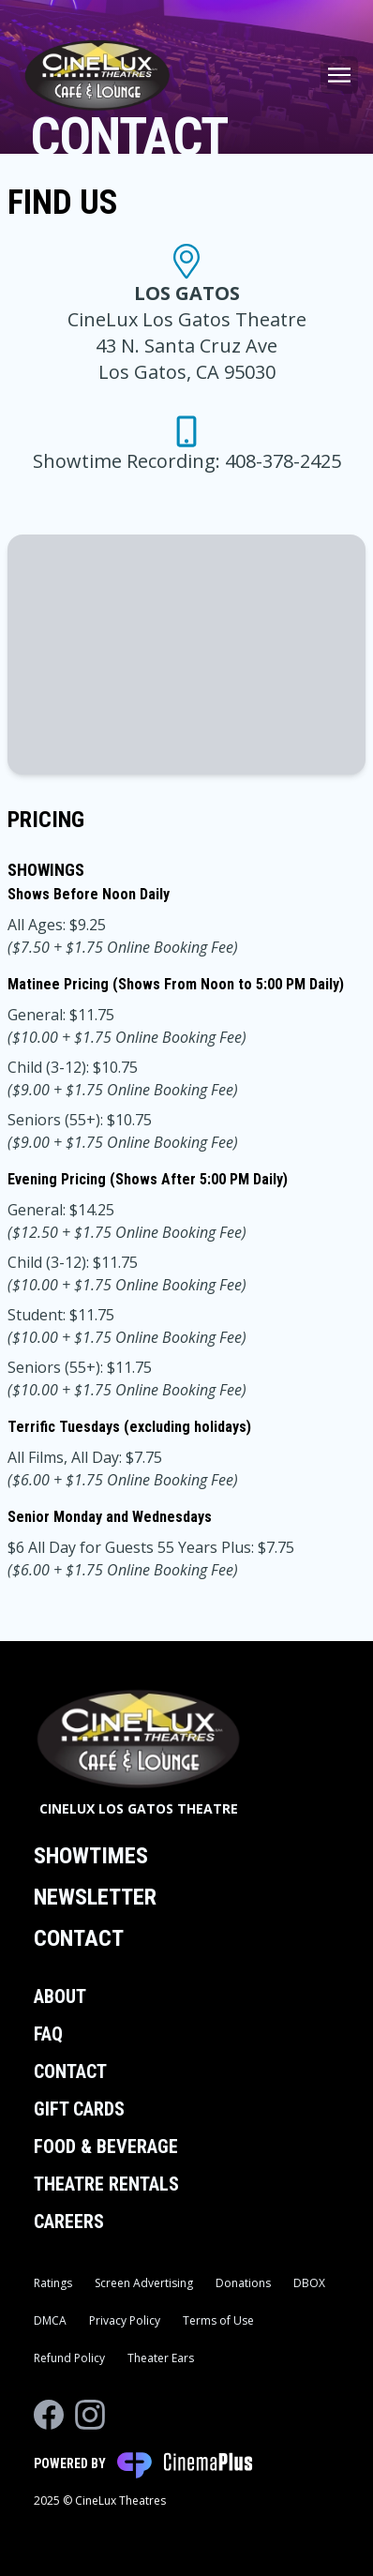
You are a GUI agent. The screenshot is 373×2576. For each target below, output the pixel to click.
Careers (69, 2221)
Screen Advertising (144, 2283)
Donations (243, 2283)
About (60, 1996)
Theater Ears (160, 2358)
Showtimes (91, 1856)
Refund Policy (69, 2358)
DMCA (50, 2320)
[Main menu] (339, 75)
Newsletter (95, 1897)
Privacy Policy (124, 2320)
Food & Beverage (106, 2146)
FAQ (48, 2034)
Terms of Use (218, 2320)
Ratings (53, 2283)
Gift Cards (79, 2109)
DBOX (309, 2283)
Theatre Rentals (106, 2184)
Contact (79, 1938)
